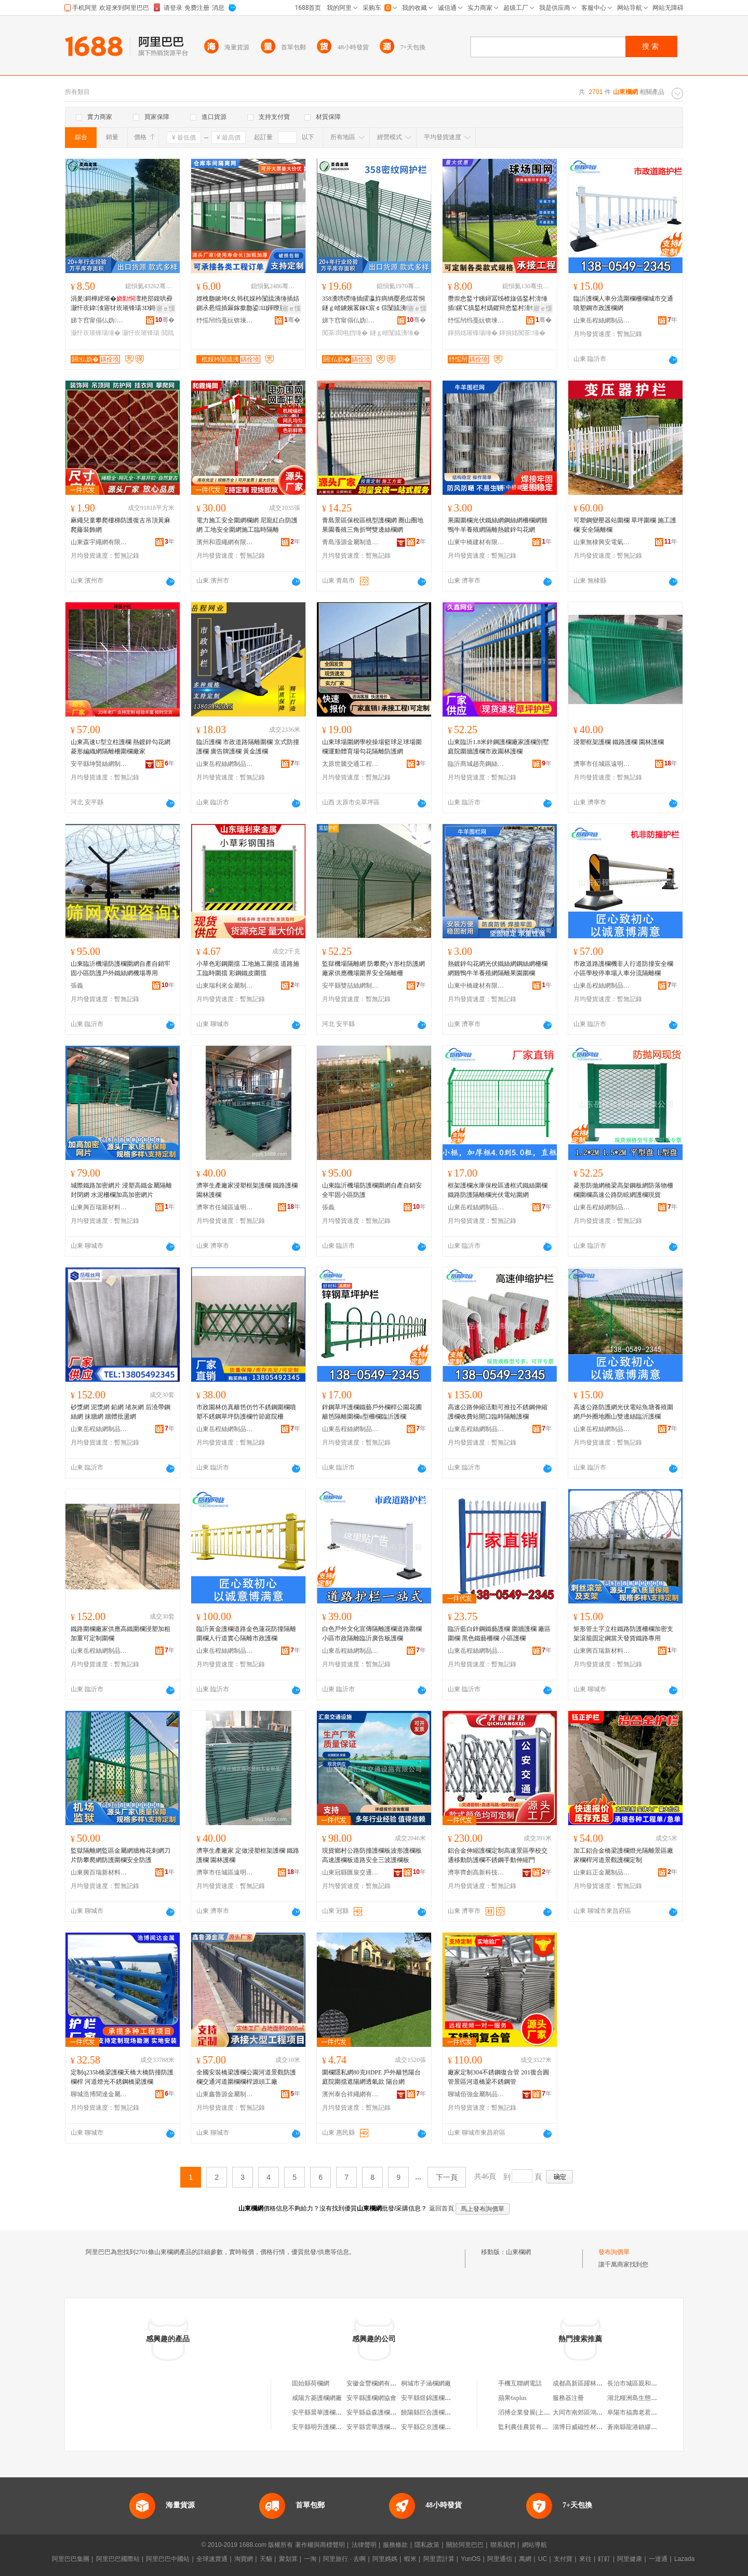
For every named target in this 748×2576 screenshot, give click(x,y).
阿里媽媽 (384, 2558)
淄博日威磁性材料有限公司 (590, 2427)
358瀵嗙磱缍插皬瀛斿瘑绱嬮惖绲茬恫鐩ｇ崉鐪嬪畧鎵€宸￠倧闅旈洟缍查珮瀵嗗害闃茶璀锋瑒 (373, 304)
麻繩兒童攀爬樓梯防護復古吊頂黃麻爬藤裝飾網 (120, 525)
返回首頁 (441, 2208)
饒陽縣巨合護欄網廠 (429, 2412)
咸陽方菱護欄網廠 (317, 2398)
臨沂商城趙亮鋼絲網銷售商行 (476, 763)
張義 (77, 985)
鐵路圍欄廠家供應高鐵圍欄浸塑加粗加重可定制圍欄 (120, 1633)
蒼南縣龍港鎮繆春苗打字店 (644, 2427)
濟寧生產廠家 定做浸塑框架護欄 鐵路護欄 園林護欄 (247, 1855)
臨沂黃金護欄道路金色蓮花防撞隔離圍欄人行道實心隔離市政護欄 (246, 1633)
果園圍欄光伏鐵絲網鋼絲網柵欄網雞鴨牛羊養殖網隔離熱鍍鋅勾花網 (497, 525)
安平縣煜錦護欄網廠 (429, 2398)
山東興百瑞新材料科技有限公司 (99, 1207)
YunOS (470, 2558)
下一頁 (447, 2177)
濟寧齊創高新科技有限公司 (476, 1872)
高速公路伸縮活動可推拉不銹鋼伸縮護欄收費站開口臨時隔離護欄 (497, 1412)
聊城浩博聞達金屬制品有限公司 (99, 2094)
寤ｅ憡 (165, 308)
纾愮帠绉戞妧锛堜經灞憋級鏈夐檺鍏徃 (224, 320)
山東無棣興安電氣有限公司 (602, 542)
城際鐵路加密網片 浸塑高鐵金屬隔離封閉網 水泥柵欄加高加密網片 (121, 1190)
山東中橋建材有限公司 (476, 542)
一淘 (310, 2558)
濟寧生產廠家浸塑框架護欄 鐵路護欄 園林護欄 (247, 1190)
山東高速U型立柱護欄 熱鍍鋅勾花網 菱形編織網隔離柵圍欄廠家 (120, 746)
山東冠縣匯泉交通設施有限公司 (350, 1872)
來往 (585, 2558)
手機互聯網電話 (520, 2383)
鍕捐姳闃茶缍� (522, 332)
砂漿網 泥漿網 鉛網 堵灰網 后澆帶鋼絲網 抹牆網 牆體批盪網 (120, 1412)
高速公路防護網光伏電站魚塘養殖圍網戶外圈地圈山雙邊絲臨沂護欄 (623, 1412)
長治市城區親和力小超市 (641, 2383)
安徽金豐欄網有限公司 (377, 2383)
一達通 (658, 2558)
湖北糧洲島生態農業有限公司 (647, 2398)
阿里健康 (629, 2558)
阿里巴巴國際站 (118, 2558)
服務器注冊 (568, 2398)
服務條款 (395, 2544)
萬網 (525, 2558)
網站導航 (534, 2544)
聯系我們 (502, 2544)
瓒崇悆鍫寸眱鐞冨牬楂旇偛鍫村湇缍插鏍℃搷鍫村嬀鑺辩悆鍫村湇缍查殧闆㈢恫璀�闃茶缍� (498, 304)
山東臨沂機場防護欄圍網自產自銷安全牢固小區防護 (372, 1190)
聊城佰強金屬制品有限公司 (476, 2094)
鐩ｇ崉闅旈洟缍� (395, 332)
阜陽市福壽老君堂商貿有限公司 (650, 2412)
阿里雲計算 (439, 2558)
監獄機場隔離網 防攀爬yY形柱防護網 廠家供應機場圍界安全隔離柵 (373, 968)
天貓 (266, 2558)
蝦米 (410, 2558)
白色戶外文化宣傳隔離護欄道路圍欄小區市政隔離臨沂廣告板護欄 (372, 1633)
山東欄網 (518, 2252)
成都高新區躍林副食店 (584, 2383)
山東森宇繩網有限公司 (99, 542)
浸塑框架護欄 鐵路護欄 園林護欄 (618, 742)
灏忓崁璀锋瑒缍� (96, 332)
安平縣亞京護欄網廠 (429, 2427)
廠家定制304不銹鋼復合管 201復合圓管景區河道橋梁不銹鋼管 (498, 2077)
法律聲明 (364, 2544)
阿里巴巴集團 (70, 2558)
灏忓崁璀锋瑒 (140, 332)
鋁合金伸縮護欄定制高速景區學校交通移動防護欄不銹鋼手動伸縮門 (497, 1855)
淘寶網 (243, 2558)
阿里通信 (499, 2558)
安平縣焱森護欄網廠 (374, 2412)
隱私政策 (427, 2544)
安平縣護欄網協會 (371, 2398)
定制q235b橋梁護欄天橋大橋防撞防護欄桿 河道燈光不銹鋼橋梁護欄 (122, 2077)
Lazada (684, 2558)
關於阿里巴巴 (465, 2544)
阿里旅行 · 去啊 (344, 2558)
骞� (165, 319)
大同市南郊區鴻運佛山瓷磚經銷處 (599, 2412)
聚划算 (288, 2558)
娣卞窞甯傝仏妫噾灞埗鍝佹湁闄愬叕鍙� (99, 320)
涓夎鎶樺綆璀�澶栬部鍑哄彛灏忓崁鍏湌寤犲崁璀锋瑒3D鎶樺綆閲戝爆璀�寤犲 (122, 304)
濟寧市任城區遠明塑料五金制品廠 (602, 763)
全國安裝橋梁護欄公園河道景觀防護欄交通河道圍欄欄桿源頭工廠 (246, 2077)
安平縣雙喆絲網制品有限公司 (350, 985)
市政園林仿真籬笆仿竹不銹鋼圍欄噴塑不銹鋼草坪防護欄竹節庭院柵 (246, 1412)
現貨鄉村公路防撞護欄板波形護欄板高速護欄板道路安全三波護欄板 (372, 1855)
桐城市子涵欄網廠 (426, 2383)
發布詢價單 (614, 2252)
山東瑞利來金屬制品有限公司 (224, 985)
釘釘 (604, 2558)
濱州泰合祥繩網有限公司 (350, 2094)
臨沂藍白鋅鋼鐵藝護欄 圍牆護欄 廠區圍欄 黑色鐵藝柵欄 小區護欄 (499, 1633)
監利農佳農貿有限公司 (529, 2427)
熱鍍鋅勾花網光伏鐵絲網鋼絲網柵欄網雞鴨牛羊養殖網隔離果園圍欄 (497, 968)
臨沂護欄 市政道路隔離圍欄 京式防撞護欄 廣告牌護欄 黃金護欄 (247, 746)
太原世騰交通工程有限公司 (350, 763)
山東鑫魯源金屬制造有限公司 (224, 2094)
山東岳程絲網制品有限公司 (602, 320)
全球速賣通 (212, 2558)
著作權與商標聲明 (320, 2544)
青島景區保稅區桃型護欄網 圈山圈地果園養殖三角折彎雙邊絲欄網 (372, 525)
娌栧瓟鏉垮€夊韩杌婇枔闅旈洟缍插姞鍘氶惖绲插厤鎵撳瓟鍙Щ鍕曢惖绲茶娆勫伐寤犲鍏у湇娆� (247, 304)
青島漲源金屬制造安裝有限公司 (350, 542)
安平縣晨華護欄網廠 (320, 2412)
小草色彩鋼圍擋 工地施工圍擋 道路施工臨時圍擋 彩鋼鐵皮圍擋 (247, 968)
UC (542, 2558)
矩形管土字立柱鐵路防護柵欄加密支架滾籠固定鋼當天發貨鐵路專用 (623, 1633)
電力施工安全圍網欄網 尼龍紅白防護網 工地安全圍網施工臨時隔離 (247, 525)
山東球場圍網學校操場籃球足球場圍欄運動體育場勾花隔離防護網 (372, 746)
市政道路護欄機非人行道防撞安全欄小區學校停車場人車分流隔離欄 (623, 968)
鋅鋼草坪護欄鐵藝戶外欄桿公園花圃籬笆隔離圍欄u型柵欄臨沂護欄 (372, 1412)
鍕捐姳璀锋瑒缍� (473, 332)
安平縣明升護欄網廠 (320, 2427)
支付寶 (563, 2558)
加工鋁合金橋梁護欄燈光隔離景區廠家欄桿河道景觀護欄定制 (623, 1855)
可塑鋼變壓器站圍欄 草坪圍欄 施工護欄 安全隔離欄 (624, 525)
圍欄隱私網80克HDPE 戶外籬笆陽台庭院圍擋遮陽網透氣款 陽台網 (371, 2077)
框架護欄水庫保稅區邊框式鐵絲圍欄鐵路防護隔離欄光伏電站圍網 (497, 1190)
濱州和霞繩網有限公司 (224, 542)
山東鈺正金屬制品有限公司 (602, 1872)
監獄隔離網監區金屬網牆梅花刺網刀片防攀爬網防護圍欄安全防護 (120, 1855)
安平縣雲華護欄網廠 (374, 2427)
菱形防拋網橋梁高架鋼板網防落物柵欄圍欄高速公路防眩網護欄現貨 (623, 1190)
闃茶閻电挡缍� (345, 332)
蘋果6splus (512, 2398)
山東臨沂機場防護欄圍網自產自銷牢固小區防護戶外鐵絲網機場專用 (120, 968)
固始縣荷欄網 (310, 2383)
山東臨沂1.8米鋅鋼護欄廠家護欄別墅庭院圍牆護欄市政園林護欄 (498, 746)
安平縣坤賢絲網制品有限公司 (99, 763)
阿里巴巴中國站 (168, 2558)
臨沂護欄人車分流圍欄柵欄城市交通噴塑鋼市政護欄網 (623, 303)
